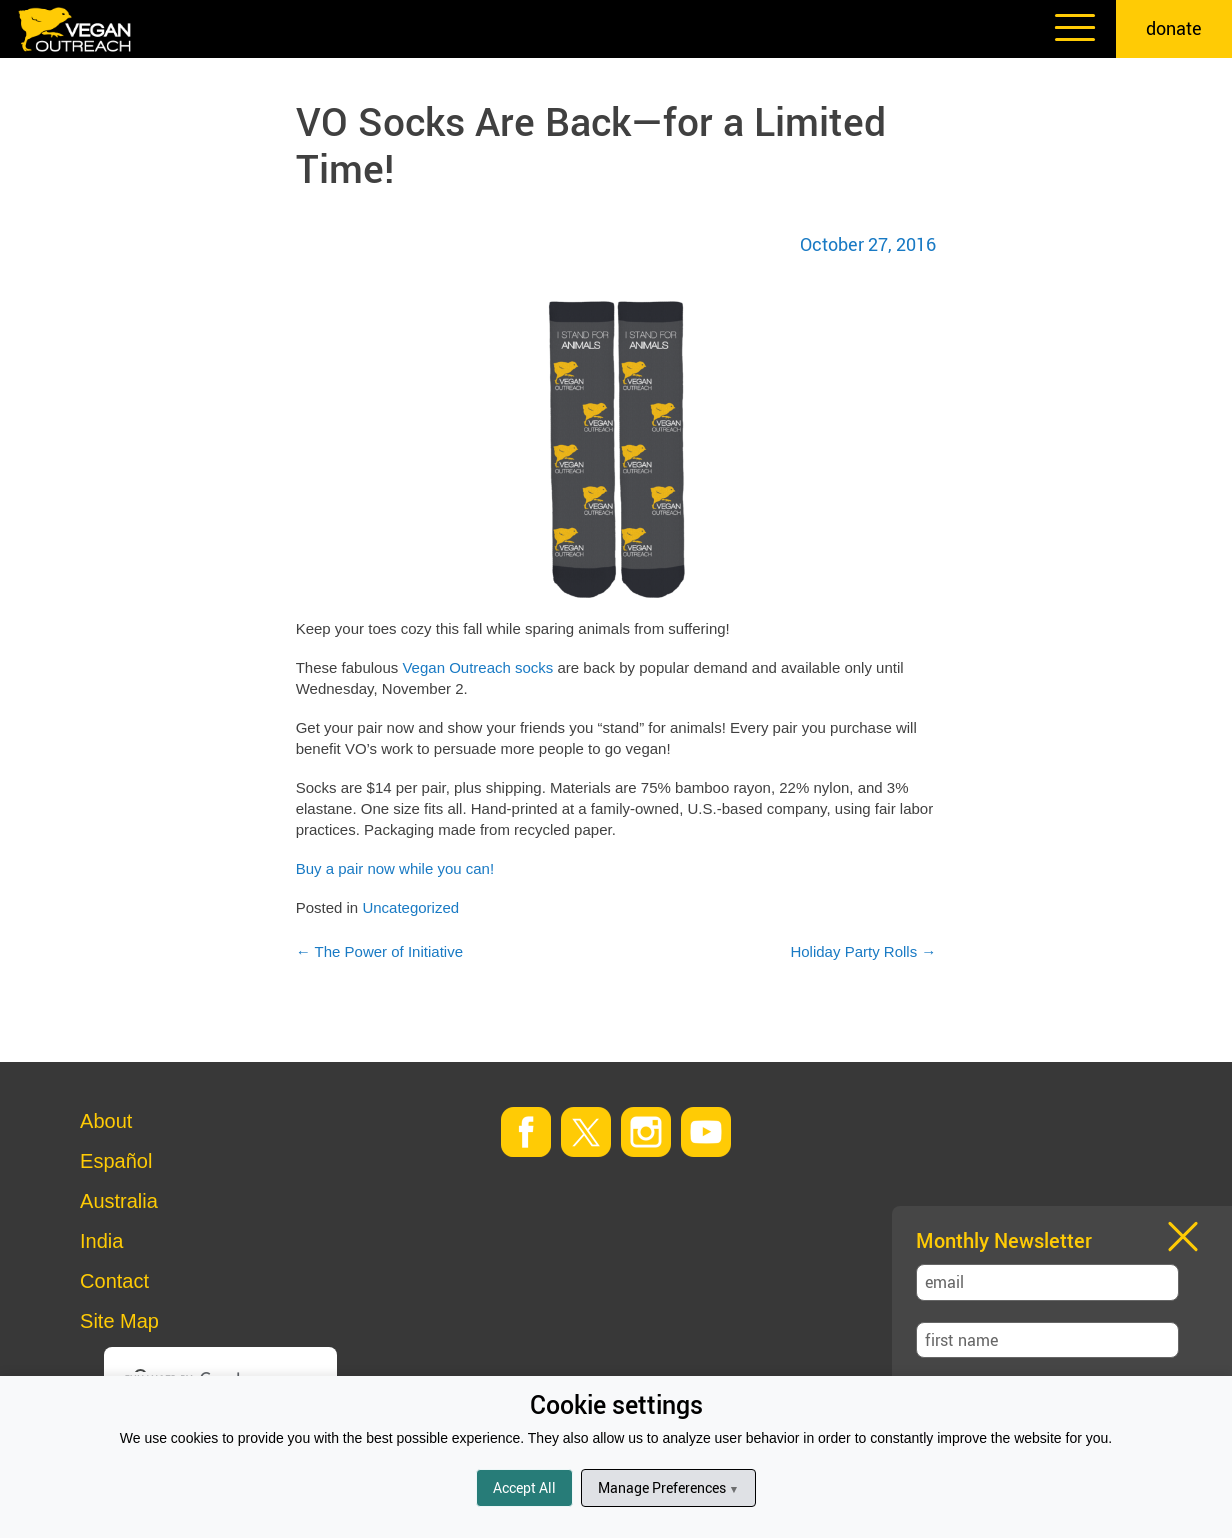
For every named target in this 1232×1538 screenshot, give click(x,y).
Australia (119, 1201)
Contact (114, 1281)
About (106, 1121)
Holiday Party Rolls (863, 951)
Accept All (524, 1489)
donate (1174, 28)
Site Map (119, 1321)
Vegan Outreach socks (477, 667)
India (101, 1241)
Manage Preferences (668, 1489)
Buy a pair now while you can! (395, 868)
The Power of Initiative (379, 951)
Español (116, 1161)
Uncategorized (410, 907)
